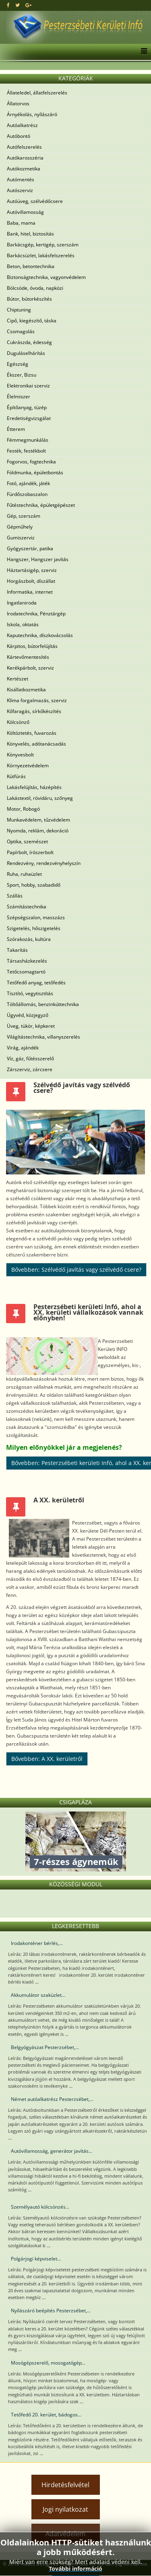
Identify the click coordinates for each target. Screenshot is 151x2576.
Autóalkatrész (22, 125)
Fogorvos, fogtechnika (31, 461)
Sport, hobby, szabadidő (33, 884)
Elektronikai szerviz (28, 385)
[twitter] (17, 5)
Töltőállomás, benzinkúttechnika (43, 1004)
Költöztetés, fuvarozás (31, 733)
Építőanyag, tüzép (27, 407)
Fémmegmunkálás (27, 440)
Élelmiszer (18, 396)
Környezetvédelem (28, 765)
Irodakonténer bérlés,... (37, 1943)
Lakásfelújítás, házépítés (34, 787)
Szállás (15, 895)
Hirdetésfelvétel (65, 2484)
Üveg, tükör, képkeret (31, 1026)
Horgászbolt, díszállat (31, 581)
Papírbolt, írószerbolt (30, 852)
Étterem (16, 429)
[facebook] (8, 5)
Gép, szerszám (23, 515)
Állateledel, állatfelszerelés (37, 92)
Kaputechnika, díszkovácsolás (40, 635)
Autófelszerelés (24, 146)
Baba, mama (21, 222)
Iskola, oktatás (23, 624)
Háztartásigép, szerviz (32, 570)
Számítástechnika (26, 906)
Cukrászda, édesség (29, 342)
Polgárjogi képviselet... (36, 2258)
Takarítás (17, 950)
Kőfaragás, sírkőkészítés (34, 711)
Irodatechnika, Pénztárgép (36, 613)
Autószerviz (20, 190)
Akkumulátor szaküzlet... (38, 1995)
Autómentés (20, 179)
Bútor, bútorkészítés (29, 298)
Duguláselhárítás (26, 353)
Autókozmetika (23, 168)
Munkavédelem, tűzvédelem (38, 819)
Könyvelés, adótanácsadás (36, 743)
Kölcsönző (18, 722)
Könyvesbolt (20, 754)
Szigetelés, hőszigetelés (33, 928)
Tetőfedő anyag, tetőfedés (36, 982)
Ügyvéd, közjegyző (27, 1015)
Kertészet (17, 678)
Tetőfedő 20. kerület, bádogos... (46, 2414)
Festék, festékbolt (26, 450)
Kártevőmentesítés (28, 657)
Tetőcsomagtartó (26, 971)
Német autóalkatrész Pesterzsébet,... (52, 2099)
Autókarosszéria (25, 157)
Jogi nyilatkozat (65, 2509)
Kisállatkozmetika (26, 689)
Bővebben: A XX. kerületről (47, 1758)
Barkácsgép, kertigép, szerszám (43, 244)
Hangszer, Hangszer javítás (37, 559)
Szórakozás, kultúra (29, 939)
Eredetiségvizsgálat (29, 418)
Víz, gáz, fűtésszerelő (30, 1058)
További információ (75, 2568)
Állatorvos (18, 103)
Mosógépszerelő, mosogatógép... (48, 2362)
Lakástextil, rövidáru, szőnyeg (40, 798)
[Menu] (142, 52)
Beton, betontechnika (30, 266)
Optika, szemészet (27, 841)
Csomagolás (21, 331)
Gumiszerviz (21, 537)
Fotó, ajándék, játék (28, 483)
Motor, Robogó (23, 808)
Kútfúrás (16, 776)
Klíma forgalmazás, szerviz (37, 700)
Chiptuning (19, 309)
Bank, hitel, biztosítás (30, 233)
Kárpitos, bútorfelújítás (32, 646)
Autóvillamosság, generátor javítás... (51, 2151)
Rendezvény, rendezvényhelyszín (44, 863)
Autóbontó (18, 136)
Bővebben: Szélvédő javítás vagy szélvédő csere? (76, 1269)
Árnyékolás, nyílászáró (32, 114)
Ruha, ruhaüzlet (24, 874)
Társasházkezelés (27, 960)
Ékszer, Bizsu (21, 374)
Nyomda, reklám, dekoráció (37, 830)
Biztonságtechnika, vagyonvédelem (46, 277)
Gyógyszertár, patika (30, 548)
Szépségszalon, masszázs (36, 917)
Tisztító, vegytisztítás (30, 993)
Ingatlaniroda (22, 602)
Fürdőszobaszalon (27, 494)
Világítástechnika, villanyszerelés (43, 1036)
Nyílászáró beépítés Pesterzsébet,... (51, 2310)
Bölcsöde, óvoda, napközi (35, 288)
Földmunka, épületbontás (35, 472)
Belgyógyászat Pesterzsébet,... (45, 2047)
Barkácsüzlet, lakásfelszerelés (40, 255)
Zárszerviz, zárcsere (29, 1069)
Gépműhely (20, 526)
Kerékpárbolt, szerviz (30, 667)
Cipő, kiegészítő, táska (31, 320)
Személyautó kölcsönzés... (40, 2206)
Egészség (17, 364)
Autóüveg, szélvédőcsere (35, 201)
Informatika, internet (30, 591)
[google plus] (28, 5)
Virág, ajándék (23, 1047)
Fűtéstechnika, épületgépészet (41, 505)
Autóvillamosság (25, 212)
